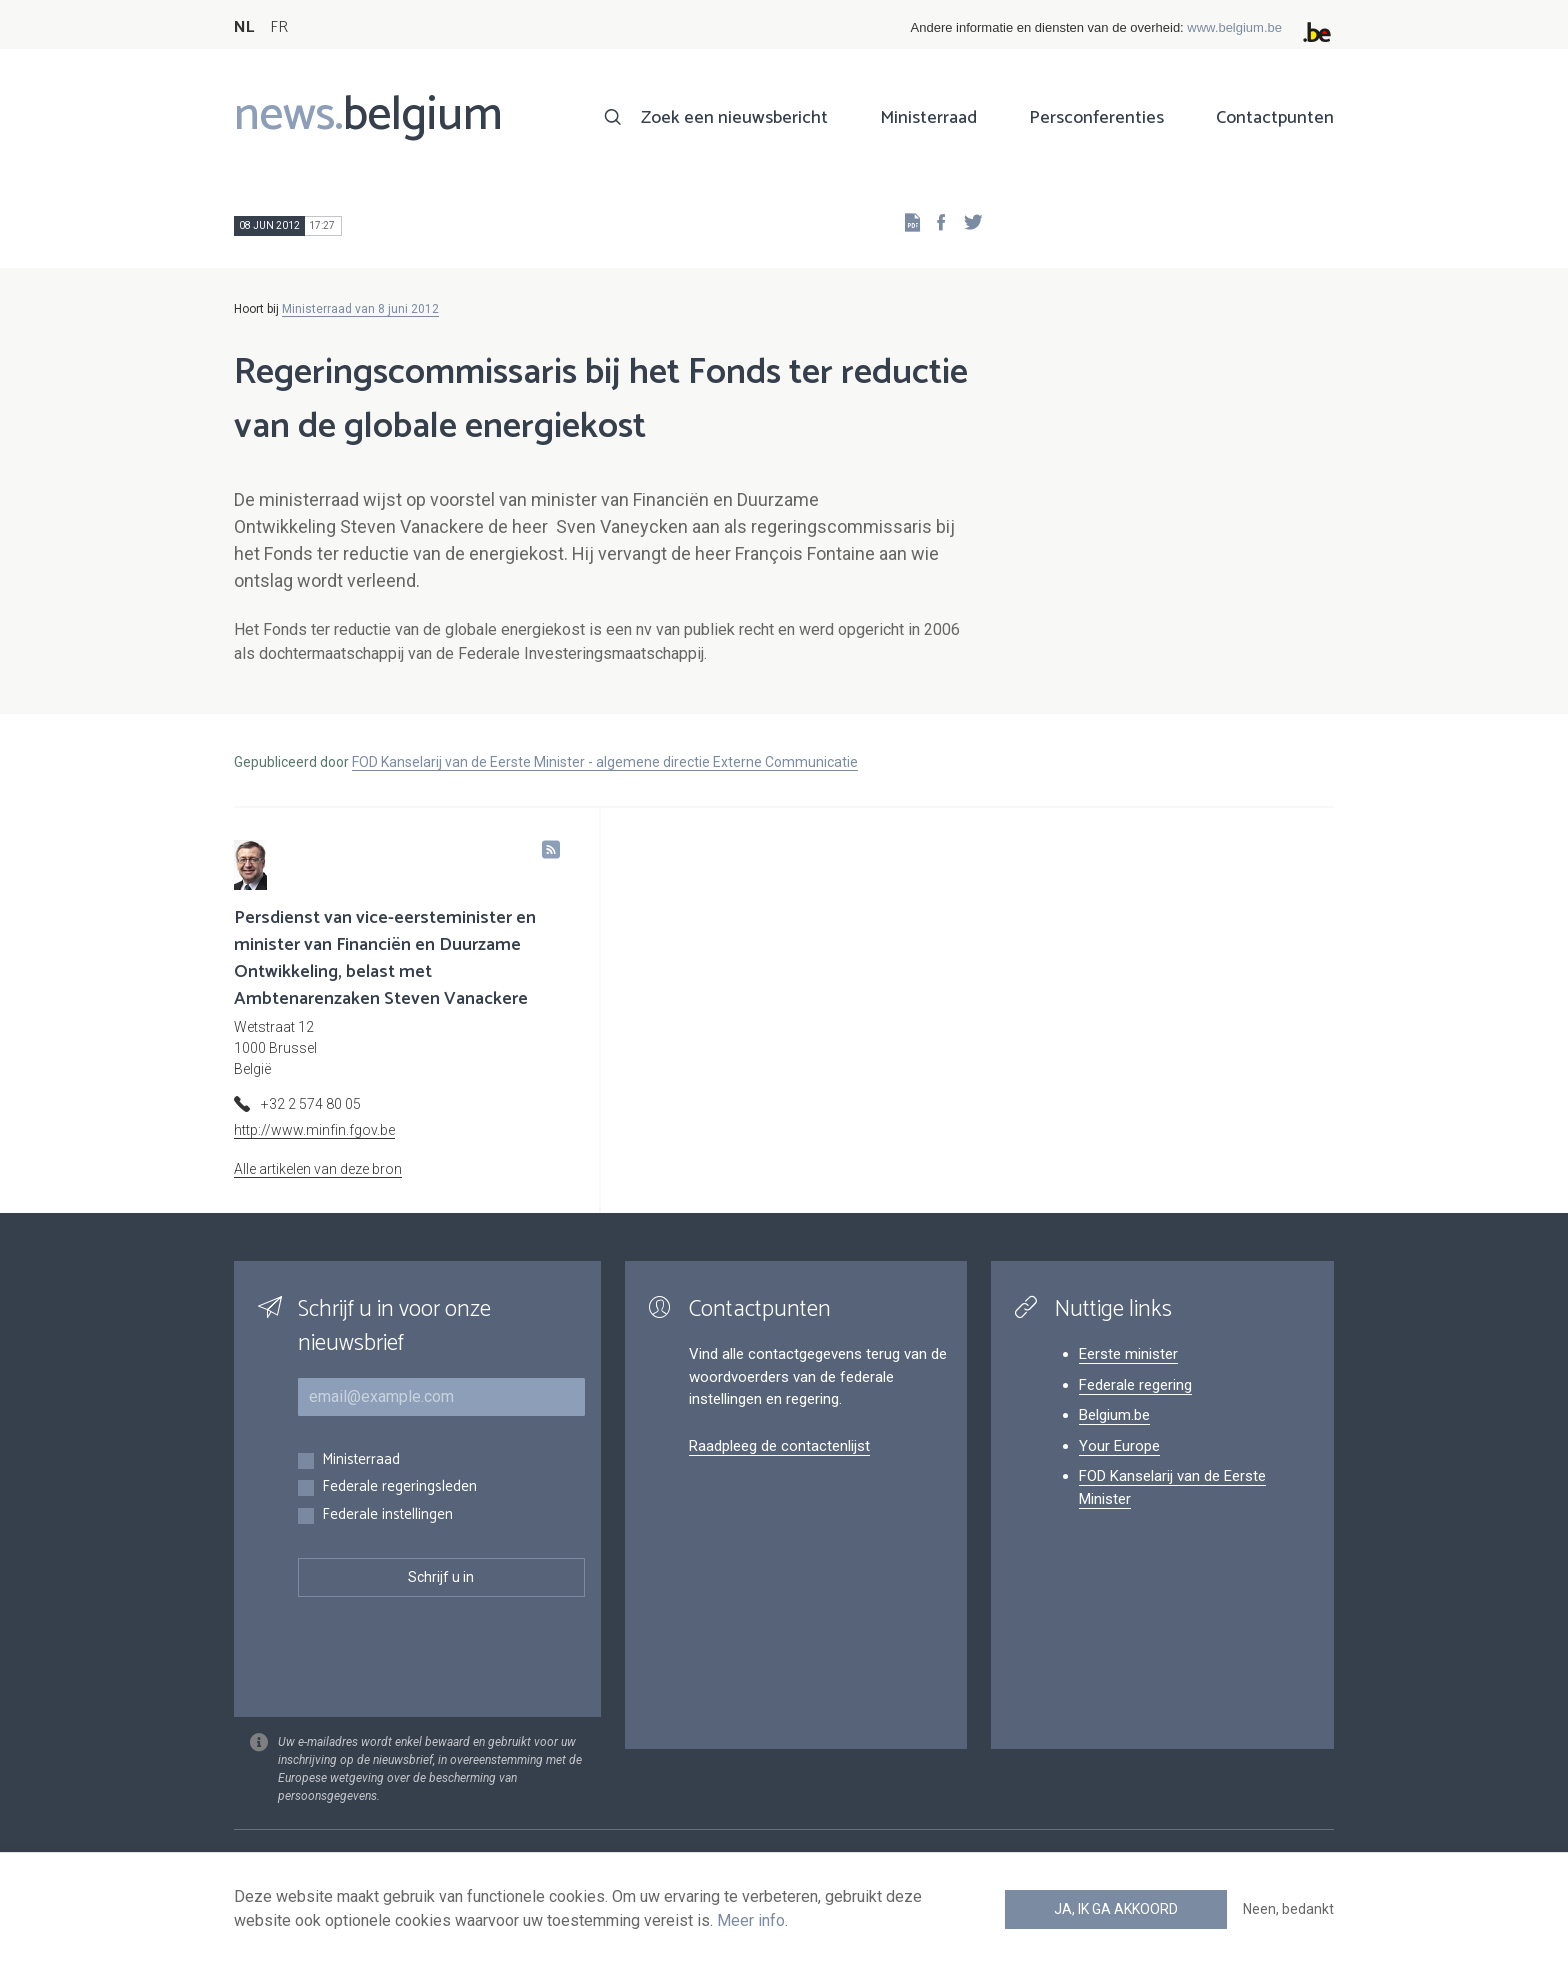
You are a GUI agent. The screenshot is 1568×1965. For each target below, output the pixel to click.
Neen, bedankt (1288, 1909)
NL (244, 27)
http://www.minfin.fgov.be (314, 1130)
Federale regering (1135, 1385)
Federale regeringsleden (399, 1487)
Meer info (751, 1920)
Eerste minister (1128, 1354)
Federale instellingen (387, 1515)
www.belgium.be (1234, 27)
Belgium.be (1114, 1415)
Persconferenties (1096, 118)
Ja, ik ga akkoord (1116, 1909)
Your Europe (1119, 1446)
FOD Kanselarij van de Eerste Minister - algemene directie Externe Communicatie (605, 762)
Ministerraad (928, 118)
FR (279, 27)
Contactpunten (1275, 118)
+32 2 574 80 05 (311, 1104)
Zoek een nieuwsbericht (734, 118)
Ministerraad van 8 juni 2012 (360, 309)
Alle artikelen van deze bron (318, 1169)
